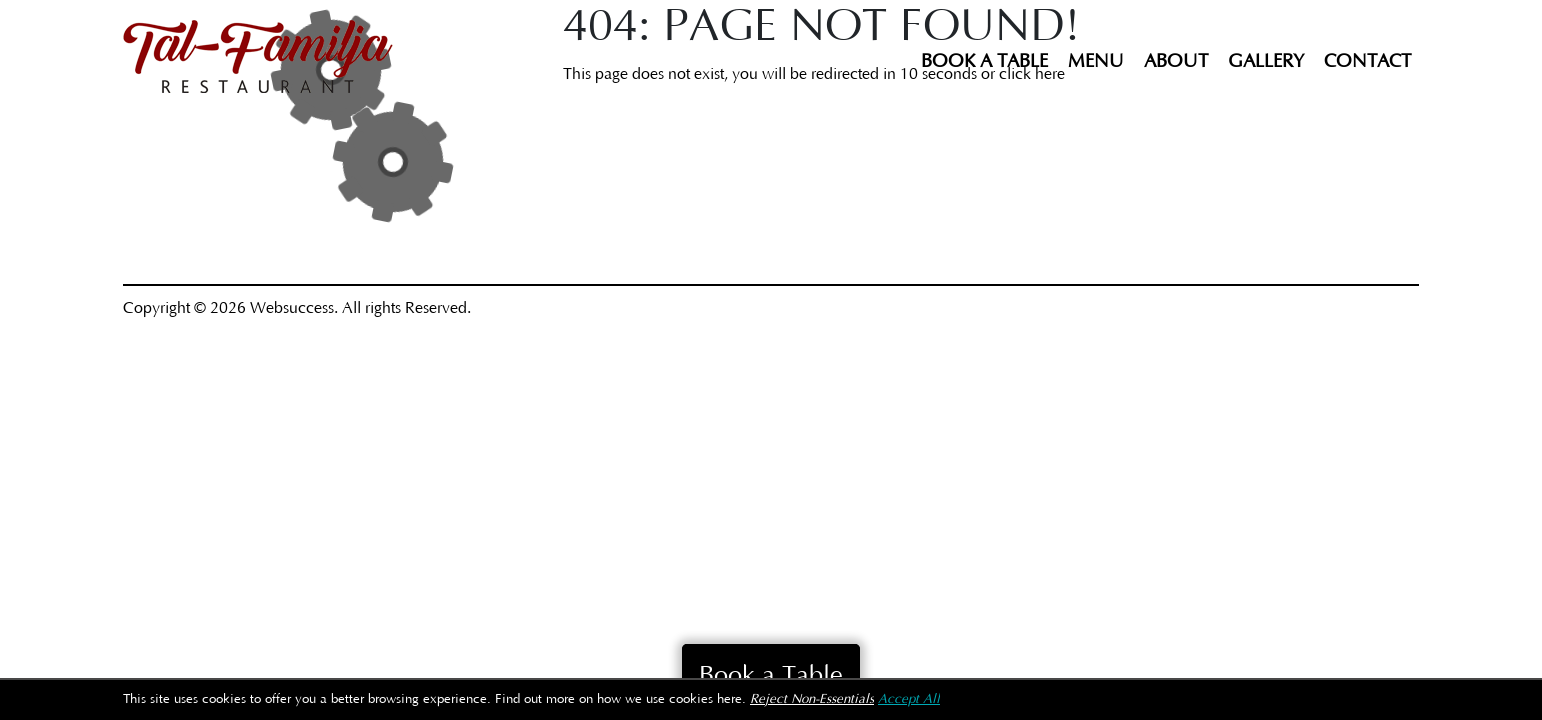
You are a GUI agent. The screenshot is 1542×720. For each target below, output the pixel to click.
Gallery (1266, 61)
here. (731, 699)
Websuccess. (294, 308)
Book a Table (984, 61)
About (1176, 61)
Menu (1096, 61)
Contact (1367, 61)
